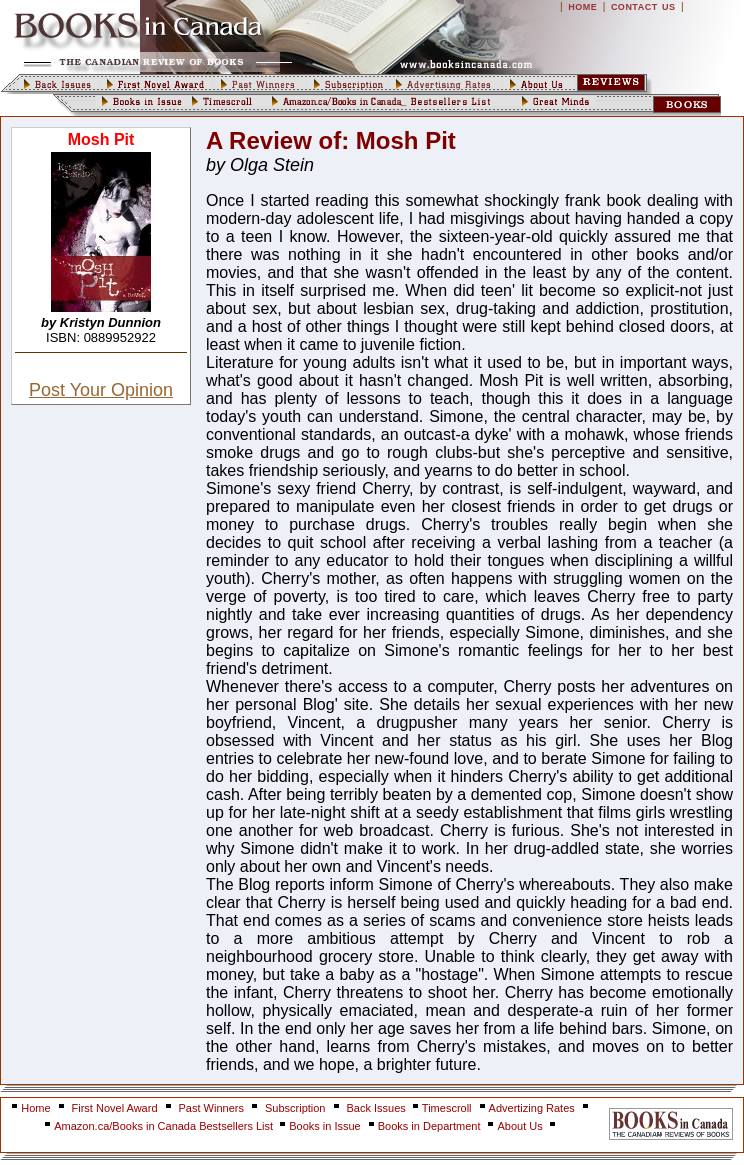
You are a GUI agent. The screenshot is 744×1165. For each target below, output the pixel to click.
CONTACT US (643, 7)
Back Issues (378, 1108)
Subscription (295, 1108)
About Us (521, 1126)
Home (35, 1108)
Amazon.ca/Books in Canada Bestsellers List (165, 1126)
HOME (582, 7)
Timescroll (447, 1108)
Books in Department (429, 1126)
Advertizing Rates (532, 1108)
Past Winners (211, 1108)
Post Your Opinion (101, 390)
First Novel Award (115, 1108)
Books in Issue (325, 1126)
